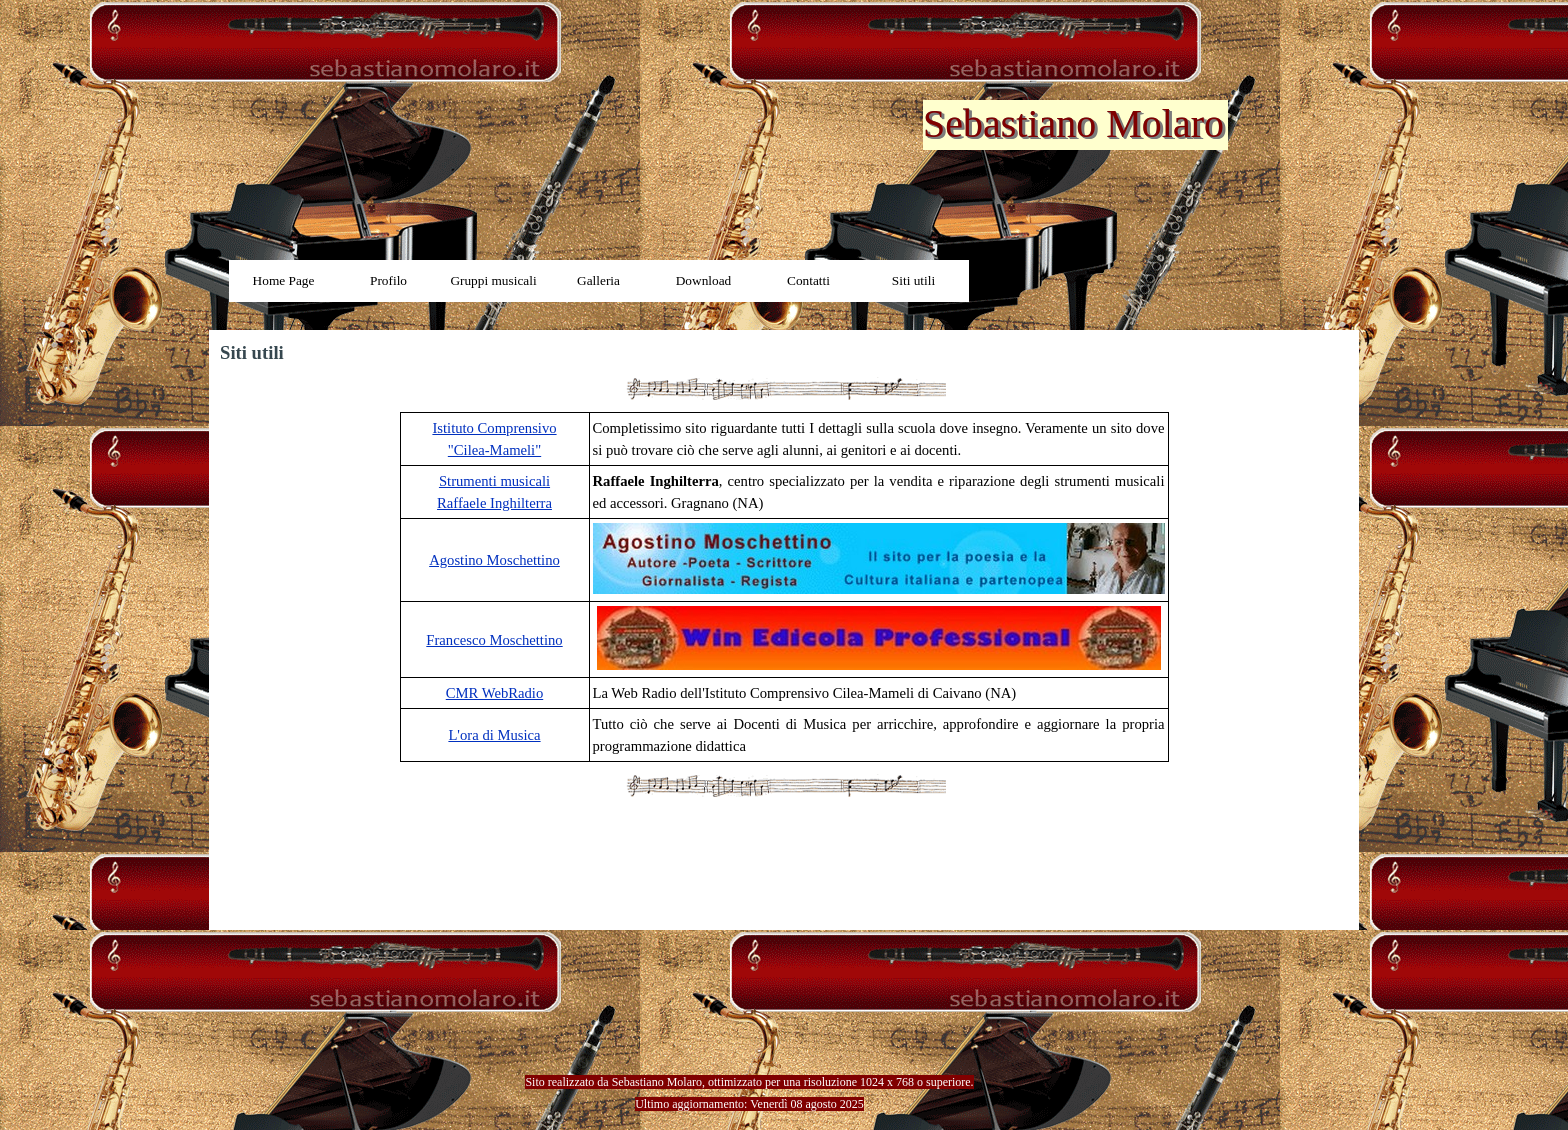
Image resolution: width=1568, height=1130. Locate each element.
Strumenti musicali (494, 481)
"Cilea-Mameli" (494, 450)
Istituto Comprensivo (494, 428)
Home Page (284, 280)
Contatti (808, 280)
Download (704, 280)
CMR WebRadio (494, 693)
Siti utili (913, 280)
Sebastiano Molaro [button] (1073, 123)
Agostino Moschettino (494, 560)
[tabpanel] (784, 587)
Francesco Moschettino (494, 640)
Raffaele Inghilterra (494, 503)
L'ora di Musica (494, 735)
